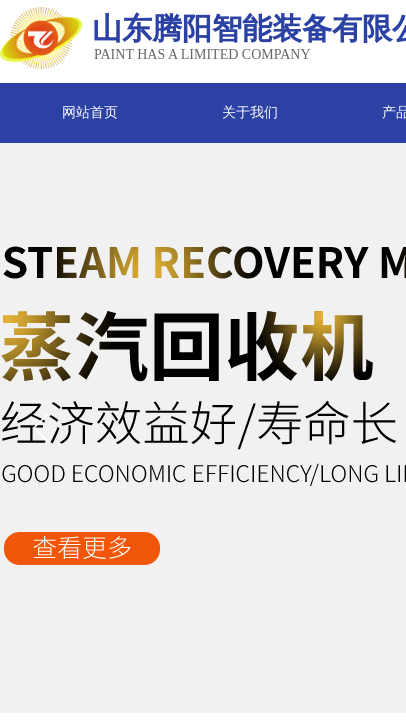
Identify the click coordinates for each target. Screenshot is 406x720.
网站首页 (90, 112)
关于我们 (250, 112)
